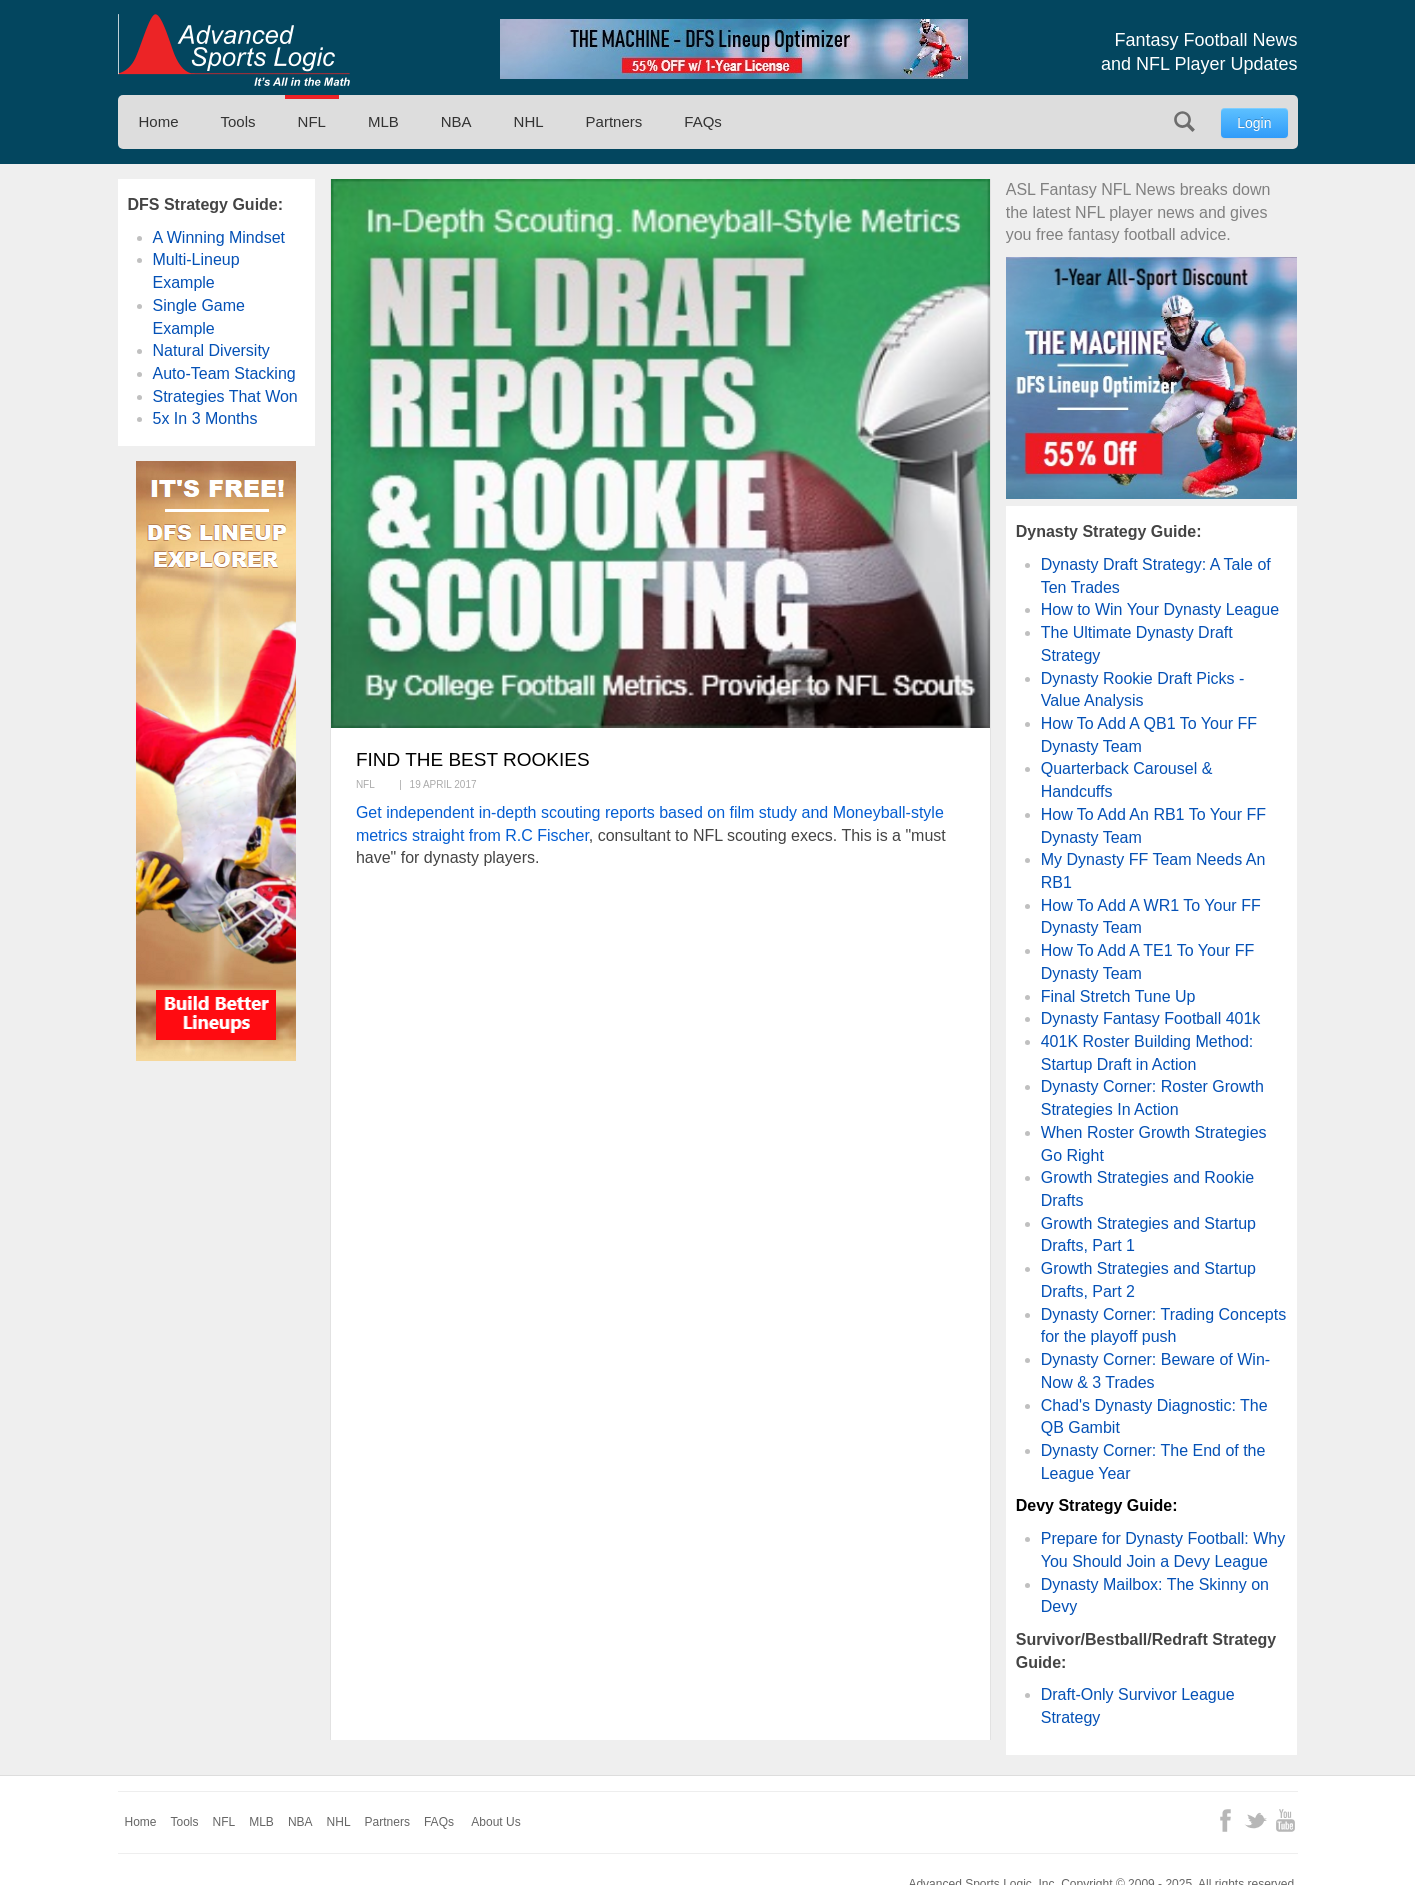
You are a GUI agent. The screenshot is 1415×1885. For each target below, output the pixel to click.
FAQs (703, 121)
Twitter (1255, 1820)
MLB (383, 121)
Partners (614, 121)
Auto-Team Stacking (224, 373)
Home (159, 121)
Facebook (1225, 1820)
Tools (238, 121)
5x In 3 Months (205, 418)
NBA (456, 121)
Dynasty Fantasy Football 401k (1151, 1018)
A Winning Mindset (219, 237)
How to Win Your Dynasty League (1160, 609)
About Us (495, 1822)
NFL (312, 121)
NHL (529, 121)
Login (1254, 123)
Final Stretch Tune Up (1118, 996)
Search (1184, 121)
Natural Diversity (211, 350)
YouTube (1285, 1820)
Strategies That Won (225, 396)
